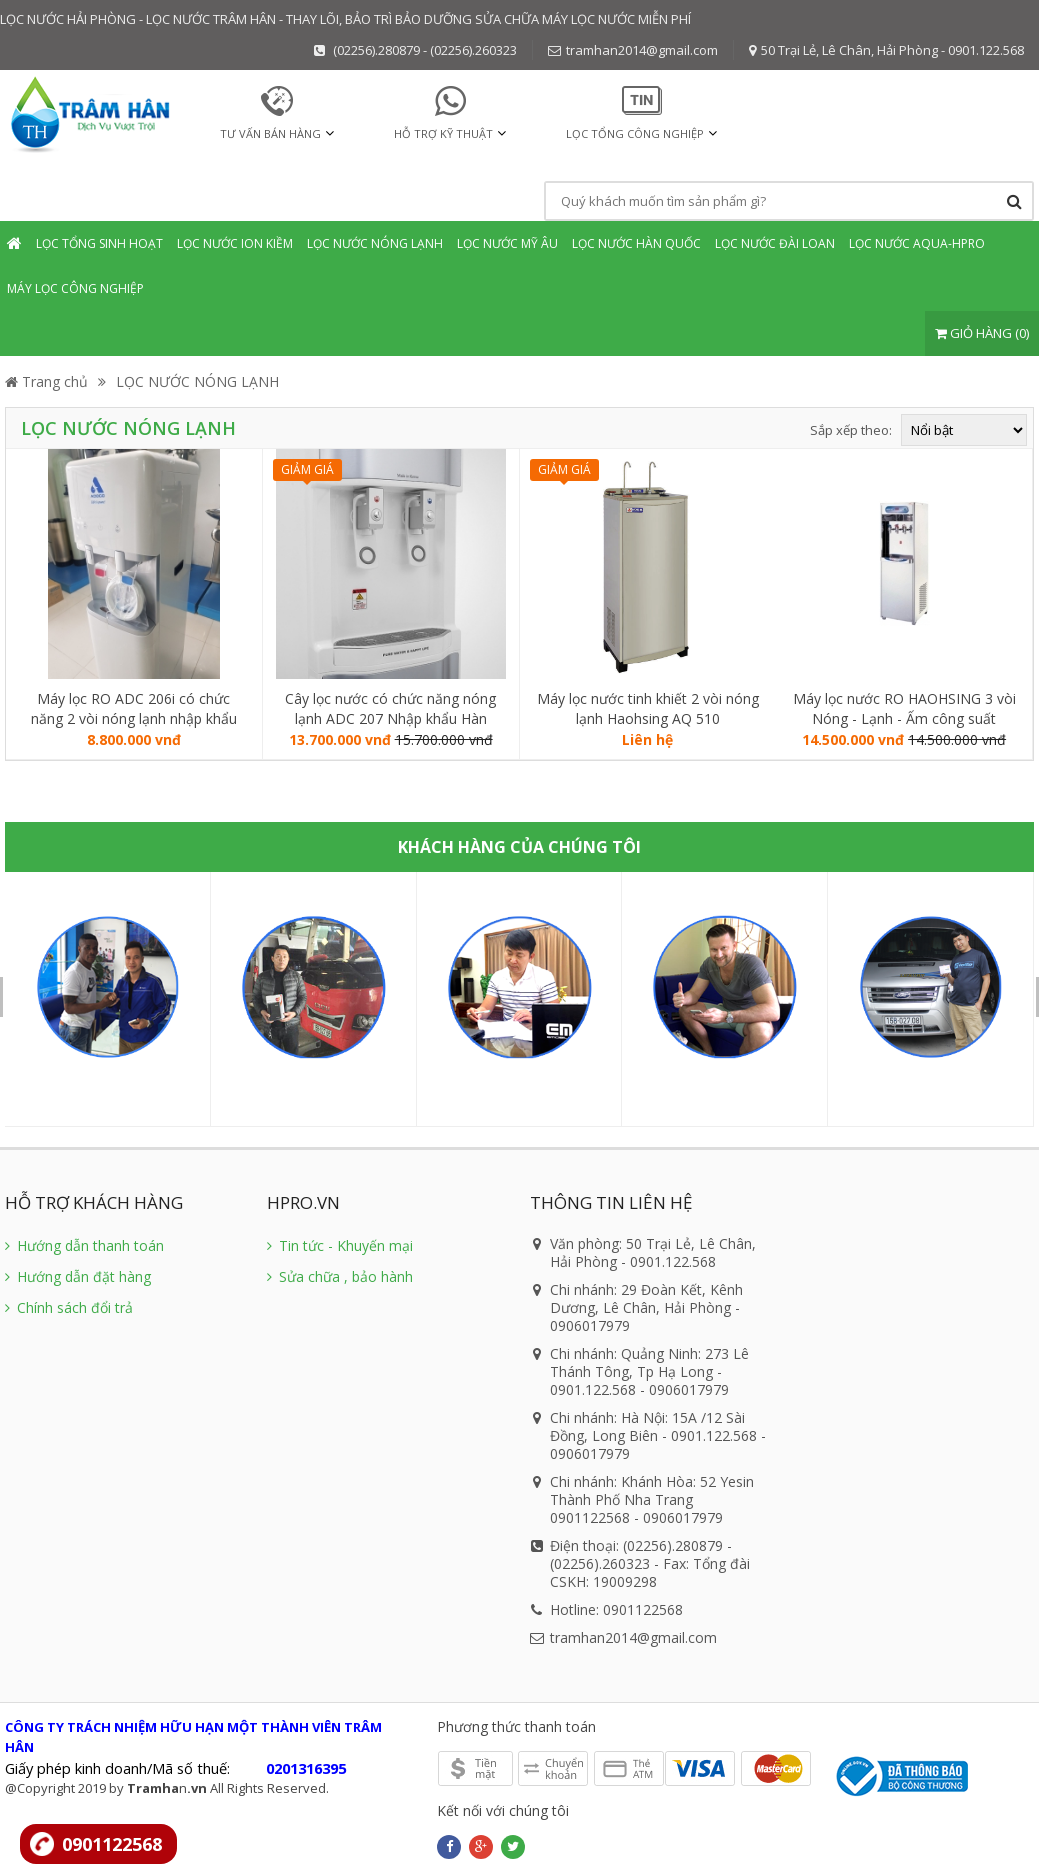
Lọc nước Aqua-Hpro (917, 243)
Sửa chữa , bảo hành (340, 1276)
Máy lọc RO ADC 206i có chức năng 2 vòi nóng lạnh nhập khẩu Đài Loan (134, 709)
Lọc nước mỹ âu (507, 243)
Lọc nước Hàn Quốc (636, 243)
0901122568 (112, 1844)
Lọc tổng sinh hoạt (99, 243)
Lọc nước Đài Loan (775, 243)
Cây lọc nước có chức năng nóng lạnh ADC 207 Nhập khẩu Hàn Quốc (390, 709)
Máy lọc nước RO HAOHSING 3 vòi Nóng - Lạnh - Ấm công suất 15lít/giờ (904, 709)
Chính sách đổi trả (69, 1307)
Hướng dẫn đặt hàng (78, 1276)
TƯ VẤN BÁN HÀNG (270, 133)
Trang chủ (46, 381)
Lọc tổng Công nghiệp (635, 133)
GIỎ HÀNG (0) (982, 333)
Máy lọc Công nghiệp (75, 288)
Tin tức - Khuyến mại (340, 1245)
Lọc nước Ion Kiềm (235, 243)
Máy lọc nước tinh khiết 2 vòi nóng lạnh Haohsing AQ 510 (648, 708)
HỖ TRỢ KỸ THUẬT (443, 133)
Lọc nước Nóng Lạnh (375, 243)
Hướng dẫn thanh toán (84, 1245)
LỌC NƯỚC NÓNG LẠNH (197, 381)
